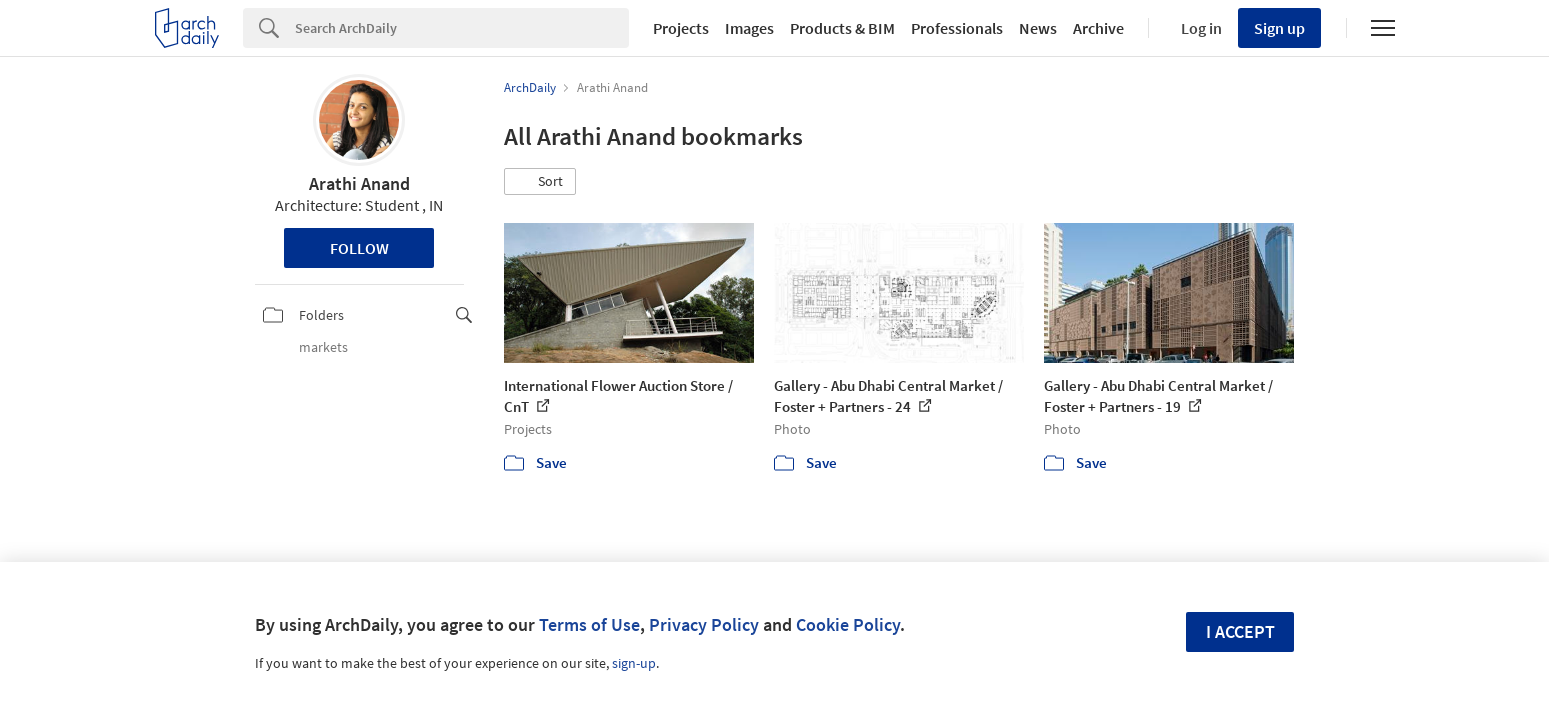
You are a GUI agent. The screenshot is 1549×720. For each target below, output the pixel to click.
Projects (681, 28)
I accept (1240, 631)
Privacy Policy (704, 624)
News (1038, 28)
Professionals (957, 28)
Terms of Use (589, 624)
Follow (359, 248)
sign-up (634, 663)
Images (749, 28)
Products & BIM (842, 28)
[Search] (462, 28)
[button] (540, 182)
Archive (1098, 28)
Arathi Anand (359, 183)
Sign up (1279, 28)
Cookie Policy (848, 624)
